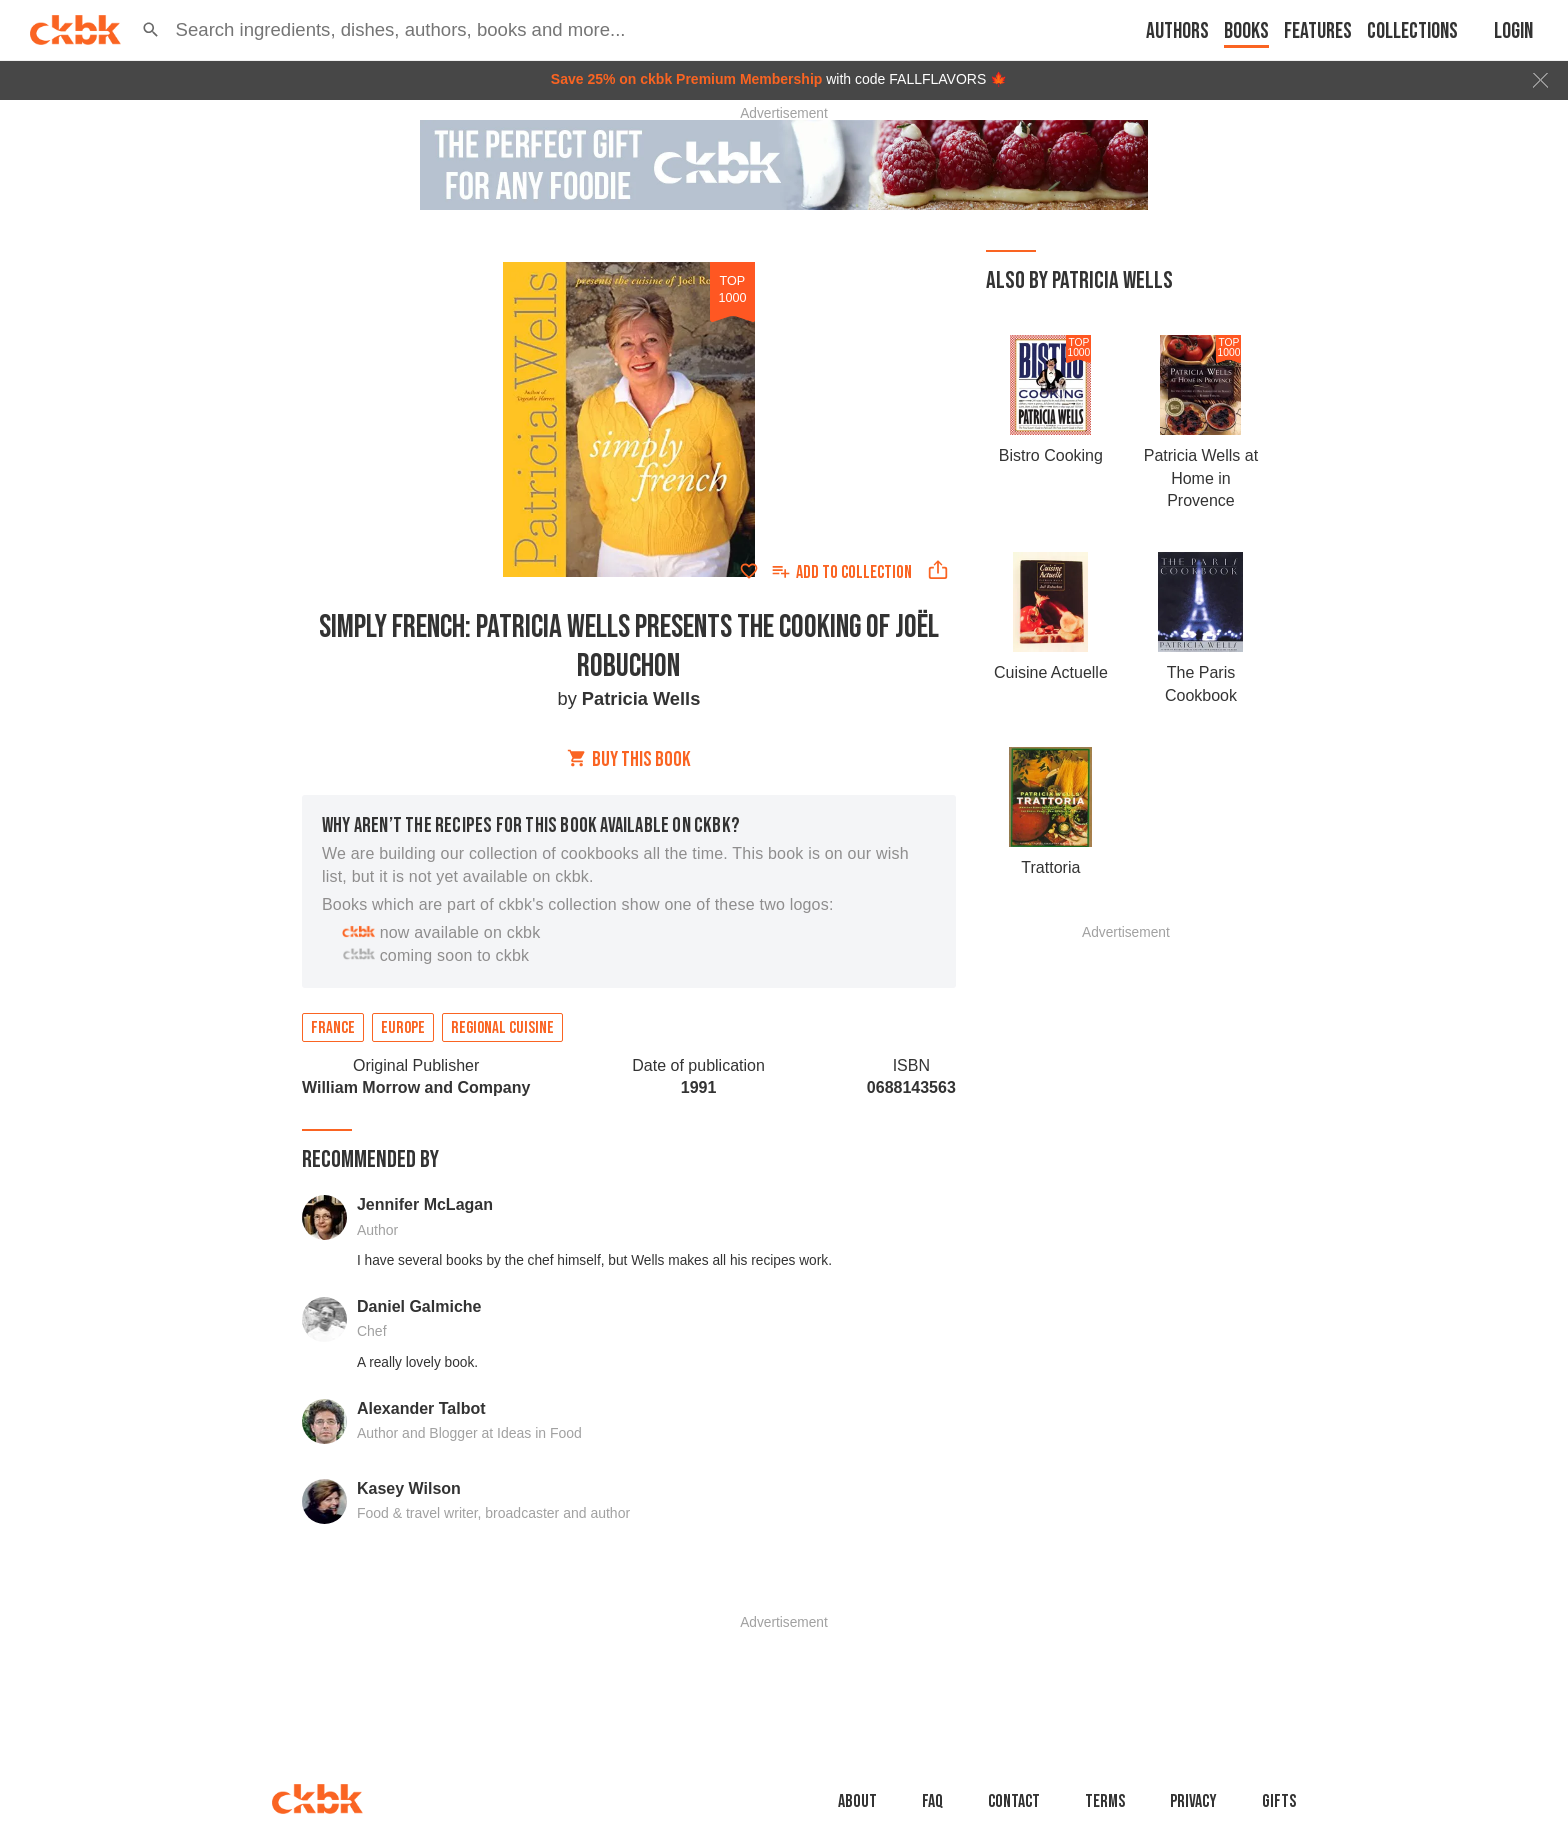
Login (1513, 31)
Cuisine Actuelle (1051, 672)
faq (932, 1801)
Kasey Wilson (409, 1488)
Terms (1105, 1801)
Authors (1177, 31)
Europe (403, 1028)
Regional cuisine (502, 1028)
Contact (1014, 1801)
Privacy (1193, 1801)
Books (1246, 31)
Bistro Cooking (1051, 455)
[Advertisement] (1126, 1239)
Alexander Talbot (421, 1408)
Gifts (1279, 1801)
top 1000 (732, 289)
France (333, 1028)
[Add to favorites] (749, 571)
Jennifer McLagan (425, 1204)
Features (1318, 31)
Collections (1412, 31)
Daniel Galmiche (419, 1306)
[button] (151, 30)
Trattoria (1050, 867)
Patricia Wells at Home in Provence (1201, 478)
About (857, 1801)
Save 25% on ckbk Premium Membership (687, 79)
